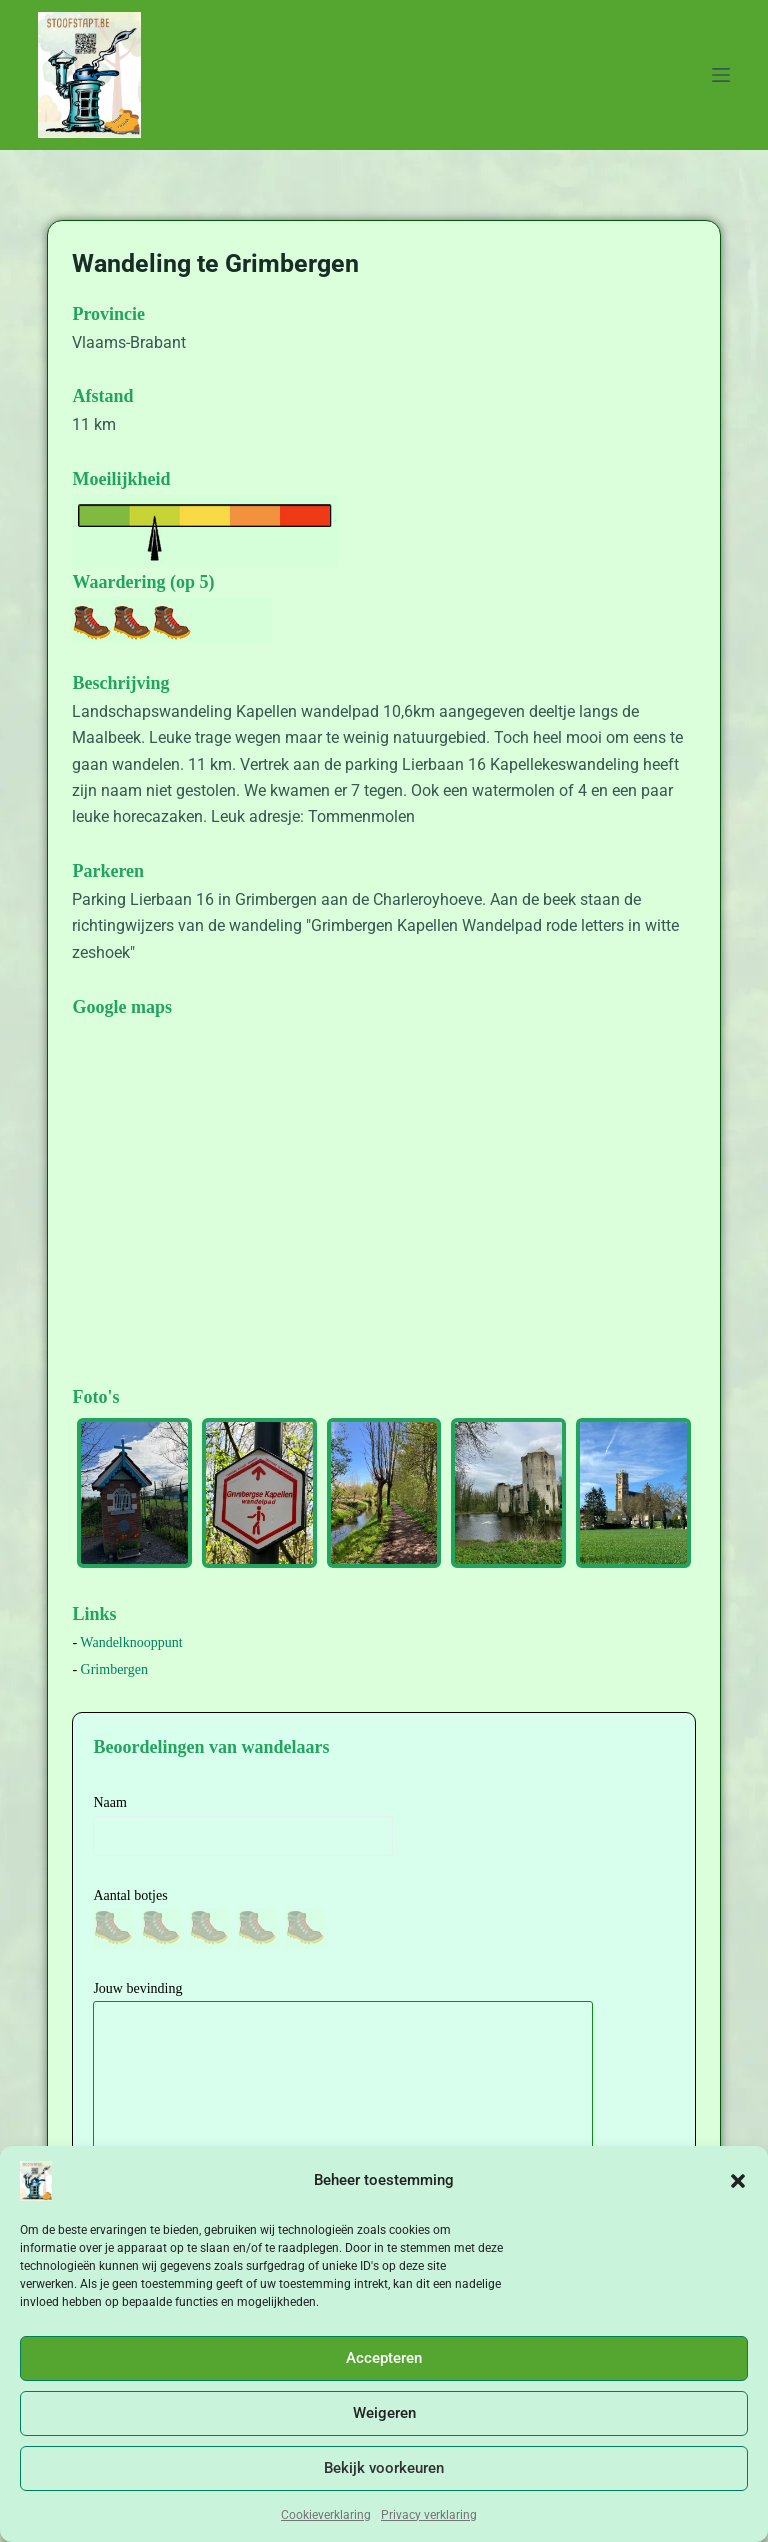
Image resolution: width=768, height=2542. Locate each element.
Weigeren (384, 2413)
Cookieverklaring (326, 2515)
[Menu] (721, 75)
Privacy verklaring (429, 2515)
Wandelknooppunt (131, 1642)
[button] (738, 2181)
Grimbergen (114, 1669)
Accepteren (384, 2358)
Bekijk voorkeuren (384, 2468)
